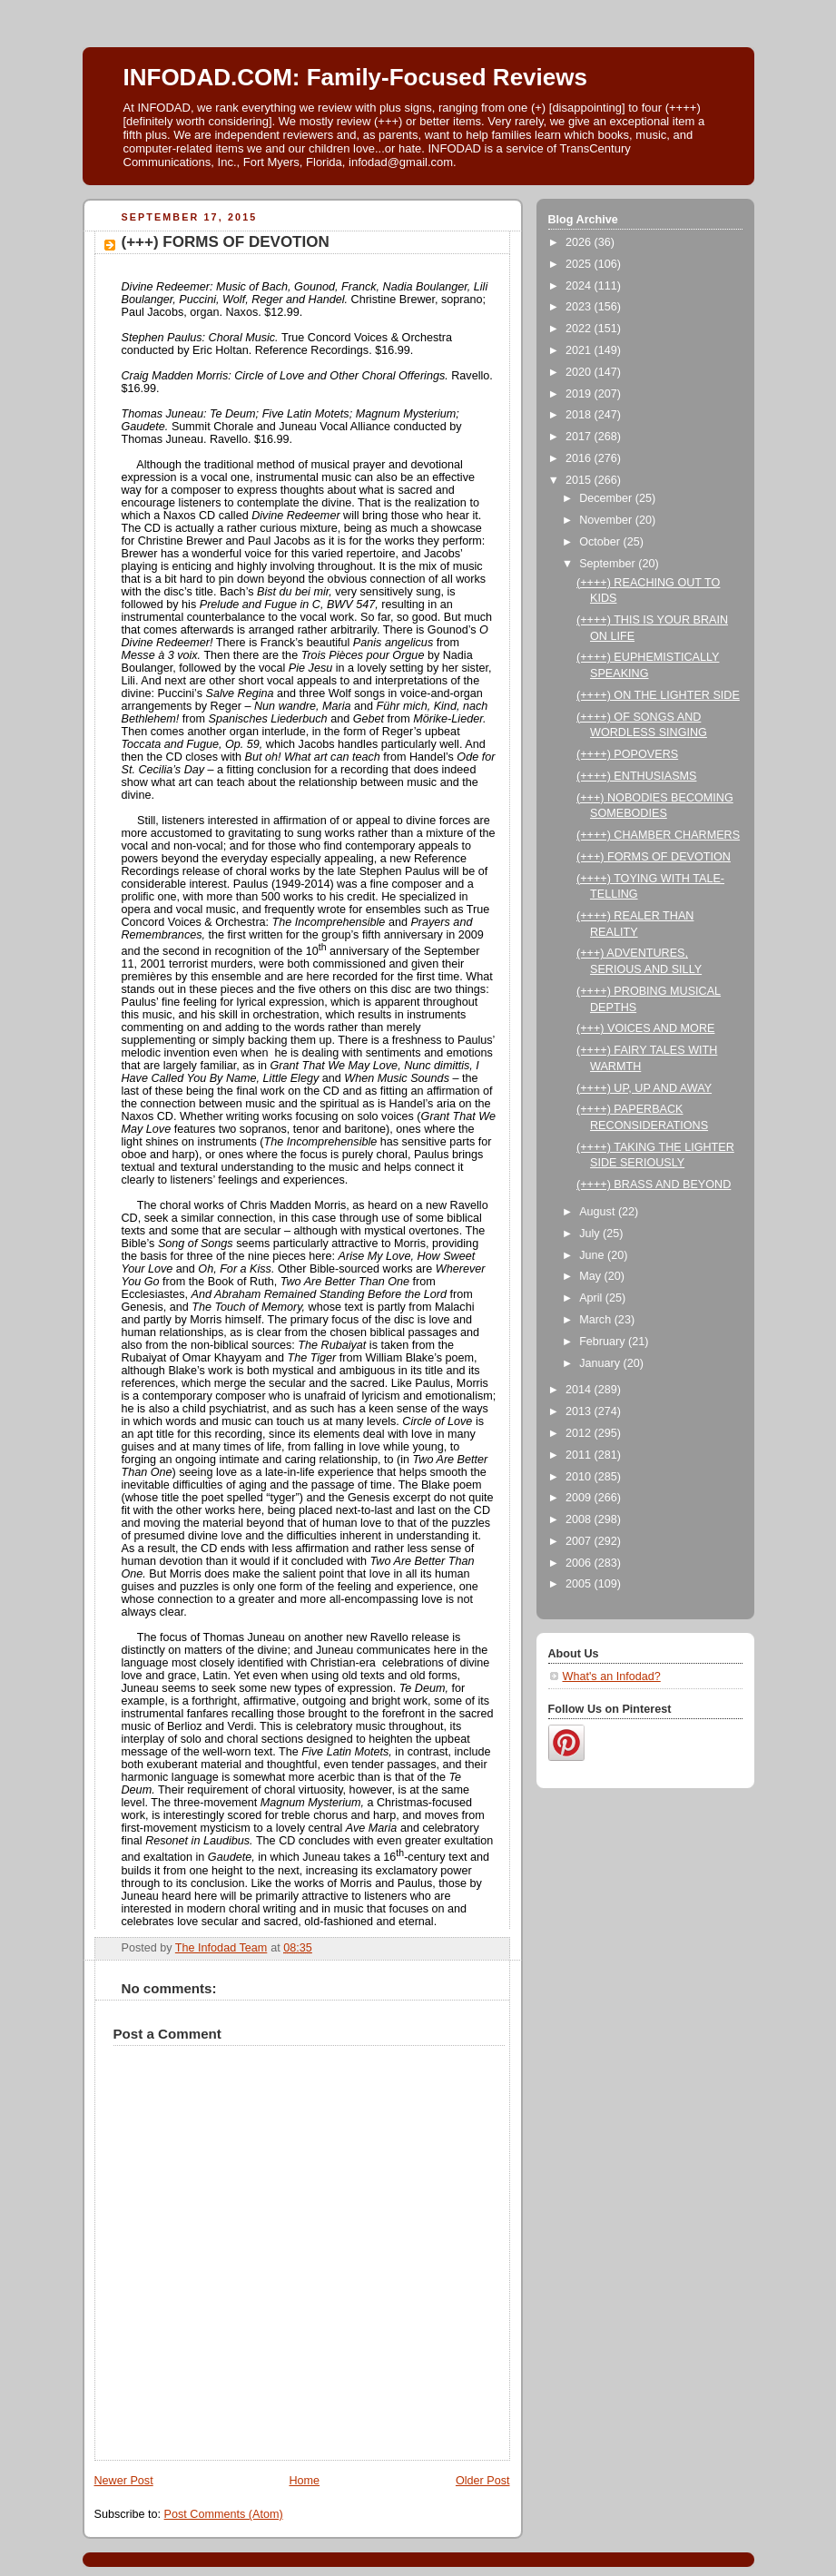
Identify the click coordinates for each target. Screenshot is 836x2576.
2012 (580, 1433)
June (593, 1255)
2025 (580, 264)
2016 (580, 458)
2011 (580, 1455)
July (591, 1233)
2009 (580, 1497)
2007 (580, 1541)
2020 (580, 372)
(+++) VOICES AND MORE (645, 1028)
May (591, 1276)
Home (304, 2480)
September (608, 563)
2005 (580, 1584)
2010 (580, 1476)
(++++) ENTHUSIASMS (636, 776)
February (603, 1341)
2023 (580, 306)
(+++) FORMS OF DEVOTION (653, 856)
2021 (580, 350)
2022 (580, 328)
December (607, 498)
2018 (580, 414)
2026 (580, 242)
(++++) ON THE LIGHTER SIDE (658, 695)
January (601, 1363)
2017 (580, 436)
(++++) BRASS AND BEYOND (653, 1184)
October (601, 542)
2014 (580, 1389)
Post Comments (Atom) (223, 2514)
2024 (580, 286)
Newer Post (123, 2480)
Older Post (483, 2480)
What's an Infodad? (612, 1676)
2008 (580, 1519)
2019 (580, 394)
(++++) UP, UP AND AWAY (644, 1088)
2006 (580, 1563)
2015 (580, 480)
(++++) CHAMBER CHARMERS (658, 835)
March (597, 1319)
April (592, 1298)
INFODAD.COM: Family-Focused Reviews (355, 77)
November (607, 520)
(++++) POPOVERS (627, 754)
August (598, 1211)
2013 (580, 1411)
